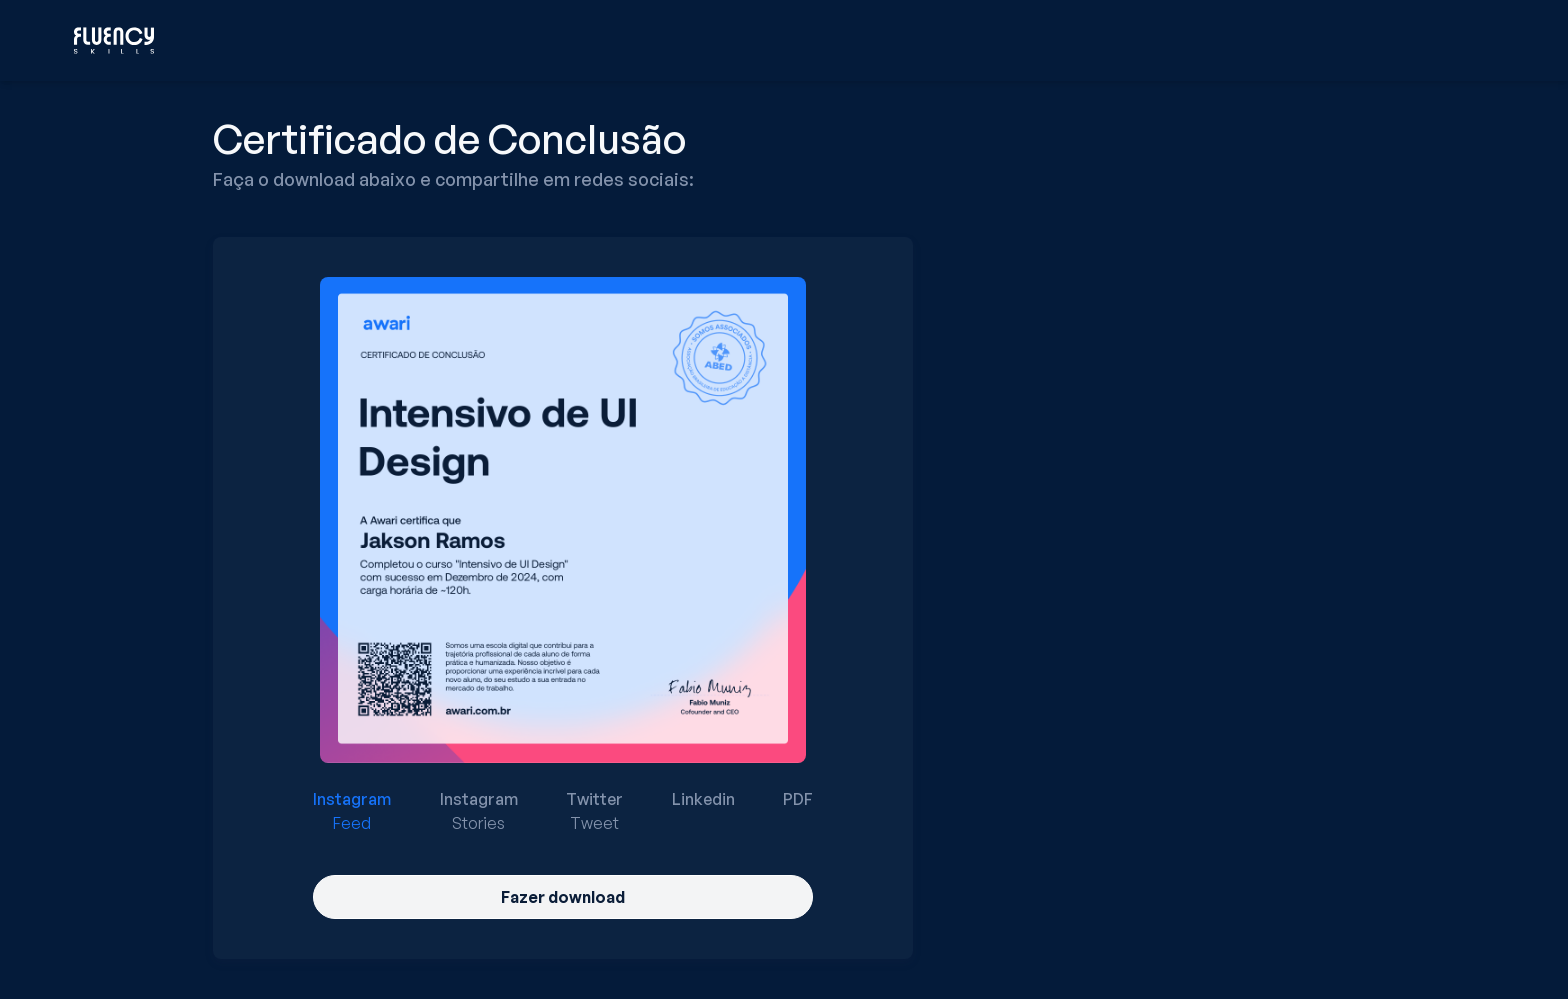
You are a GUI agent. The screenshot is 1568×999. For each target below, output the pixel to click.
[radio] (352, 811)
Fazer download (563, 897)
